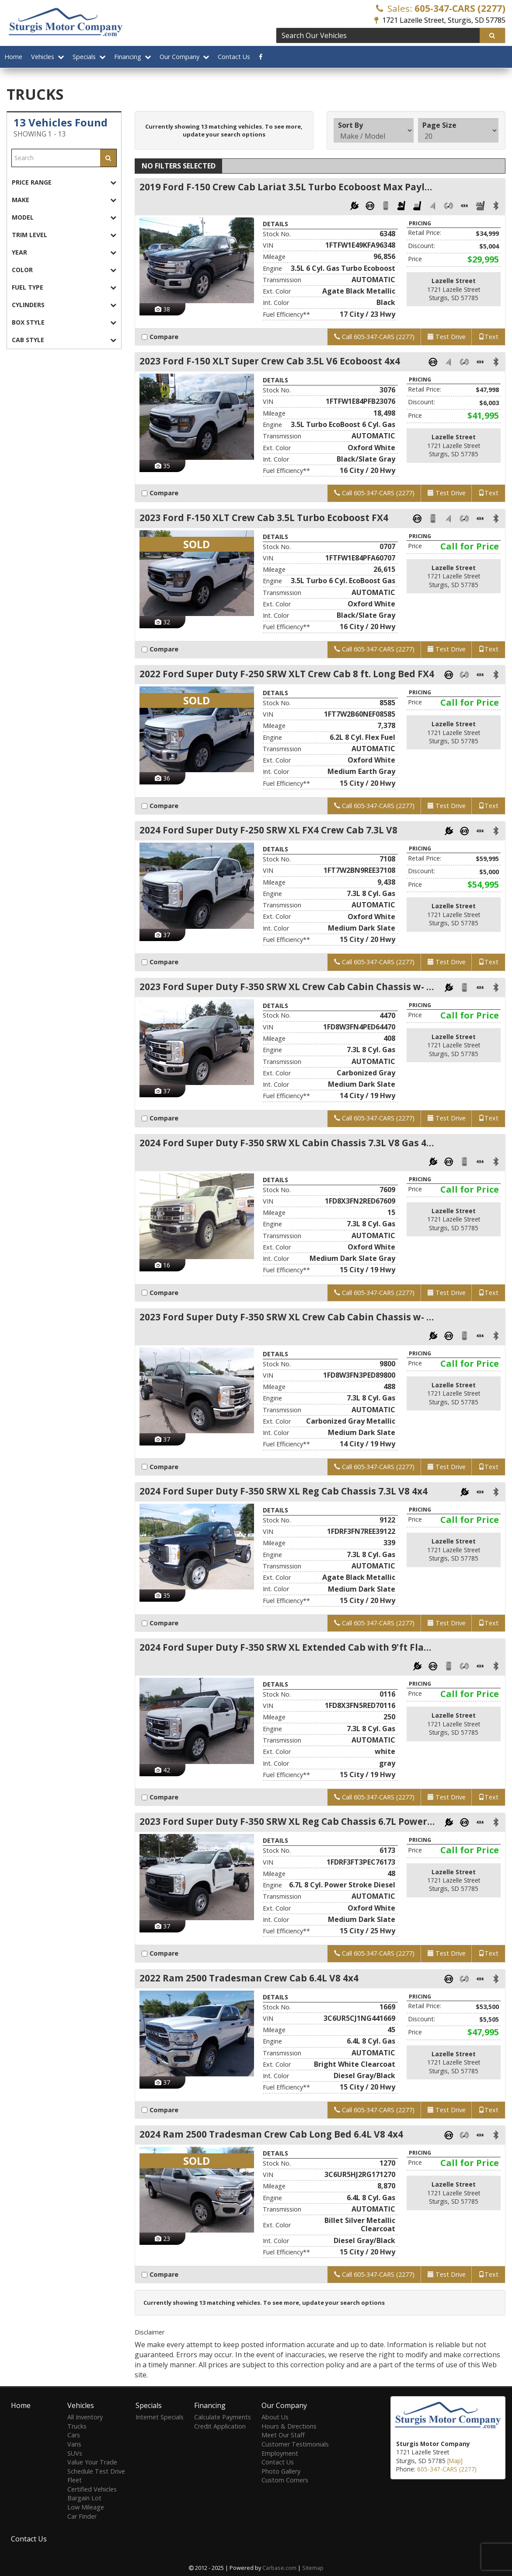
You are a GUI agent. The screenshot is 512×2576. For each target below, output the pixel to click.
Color (64, 270)
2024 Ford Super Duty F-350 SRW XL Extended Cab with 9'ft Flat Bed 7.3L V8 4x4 (287, 1649)
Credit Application (220, 2426)
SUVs (74, 2453)
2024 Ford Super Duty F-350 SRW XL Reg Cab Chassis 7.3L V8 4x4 (283, 1492)
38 (162, 309)
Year (64, 252)
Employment (279, 2453)
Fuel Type (64, 287)
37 (162, 935)
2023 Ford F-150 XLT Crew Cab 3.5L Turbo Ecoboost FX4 (263, 517)
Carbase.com (279, 2568)
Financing (132, 56)
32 (162, 622)
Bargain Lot (84, 2498)
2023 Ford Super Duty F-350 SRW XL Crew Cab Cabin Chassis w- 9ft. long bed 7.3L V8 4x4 (287, 987)
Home (13, 56)
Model (64, 217)
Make (64, 200)
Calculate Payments (222, 2417)
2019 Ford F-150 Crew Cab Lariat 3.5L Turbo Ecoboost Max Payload (287, 187)
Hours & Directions (289, 2426)
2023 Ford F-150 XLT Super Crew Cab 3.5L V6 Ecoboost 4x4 (269, 361)
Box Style (64, 322)
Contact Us (234, 56)
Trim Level (64, 235)
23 (162, 2240)
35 (162, 466)
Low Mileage (85, 2507)
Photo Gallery (280, 2471)
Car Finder (82, 2516)
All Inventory (85, 2417)
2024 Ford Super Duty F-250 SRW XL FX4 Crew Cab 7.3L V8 (268, 831)
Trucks (77, 2426)
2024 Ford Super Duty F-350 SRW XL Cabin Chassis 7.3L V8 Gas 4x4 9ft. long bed (287, 1144)
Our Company (184, 56)
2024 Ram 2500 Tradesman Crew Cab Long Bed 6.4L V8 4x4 (271, 2136)
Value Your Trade (92, 2462)
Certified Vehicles (92, 2489)
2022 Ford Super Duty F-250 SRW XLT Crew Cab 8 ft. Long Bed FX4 (286, 674)
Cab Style (64, 340)
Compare (162, 336)
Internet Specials (160, 2417)
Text (488, 336)
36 (162, 779)
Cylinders (64, 305)
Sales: (440, 8)
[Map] (455, 2461)
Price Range (64, 182)
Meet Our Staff (283, 2435)
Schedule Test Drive (96, 2471)
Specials (89, 56)
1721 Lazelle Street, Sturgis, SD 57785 (439, 20)
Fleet (74, 2480)
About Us (275, 2417)
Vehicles (47, 56)
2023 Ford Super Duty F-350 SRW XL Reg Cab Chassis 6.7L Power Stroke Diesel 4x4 (287, 1823)
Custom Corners (284, 2480)
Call (374, 336)
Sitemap (313, 2568)
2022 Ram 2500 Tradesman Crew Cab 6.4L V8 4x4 (249, 1980)
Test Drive (446, 336)
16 (162, 1266)
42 (162, 1771)
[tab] (64, 182)
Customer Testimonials (295, 2444)
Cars (73, 2435)
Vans (74, 2444)
